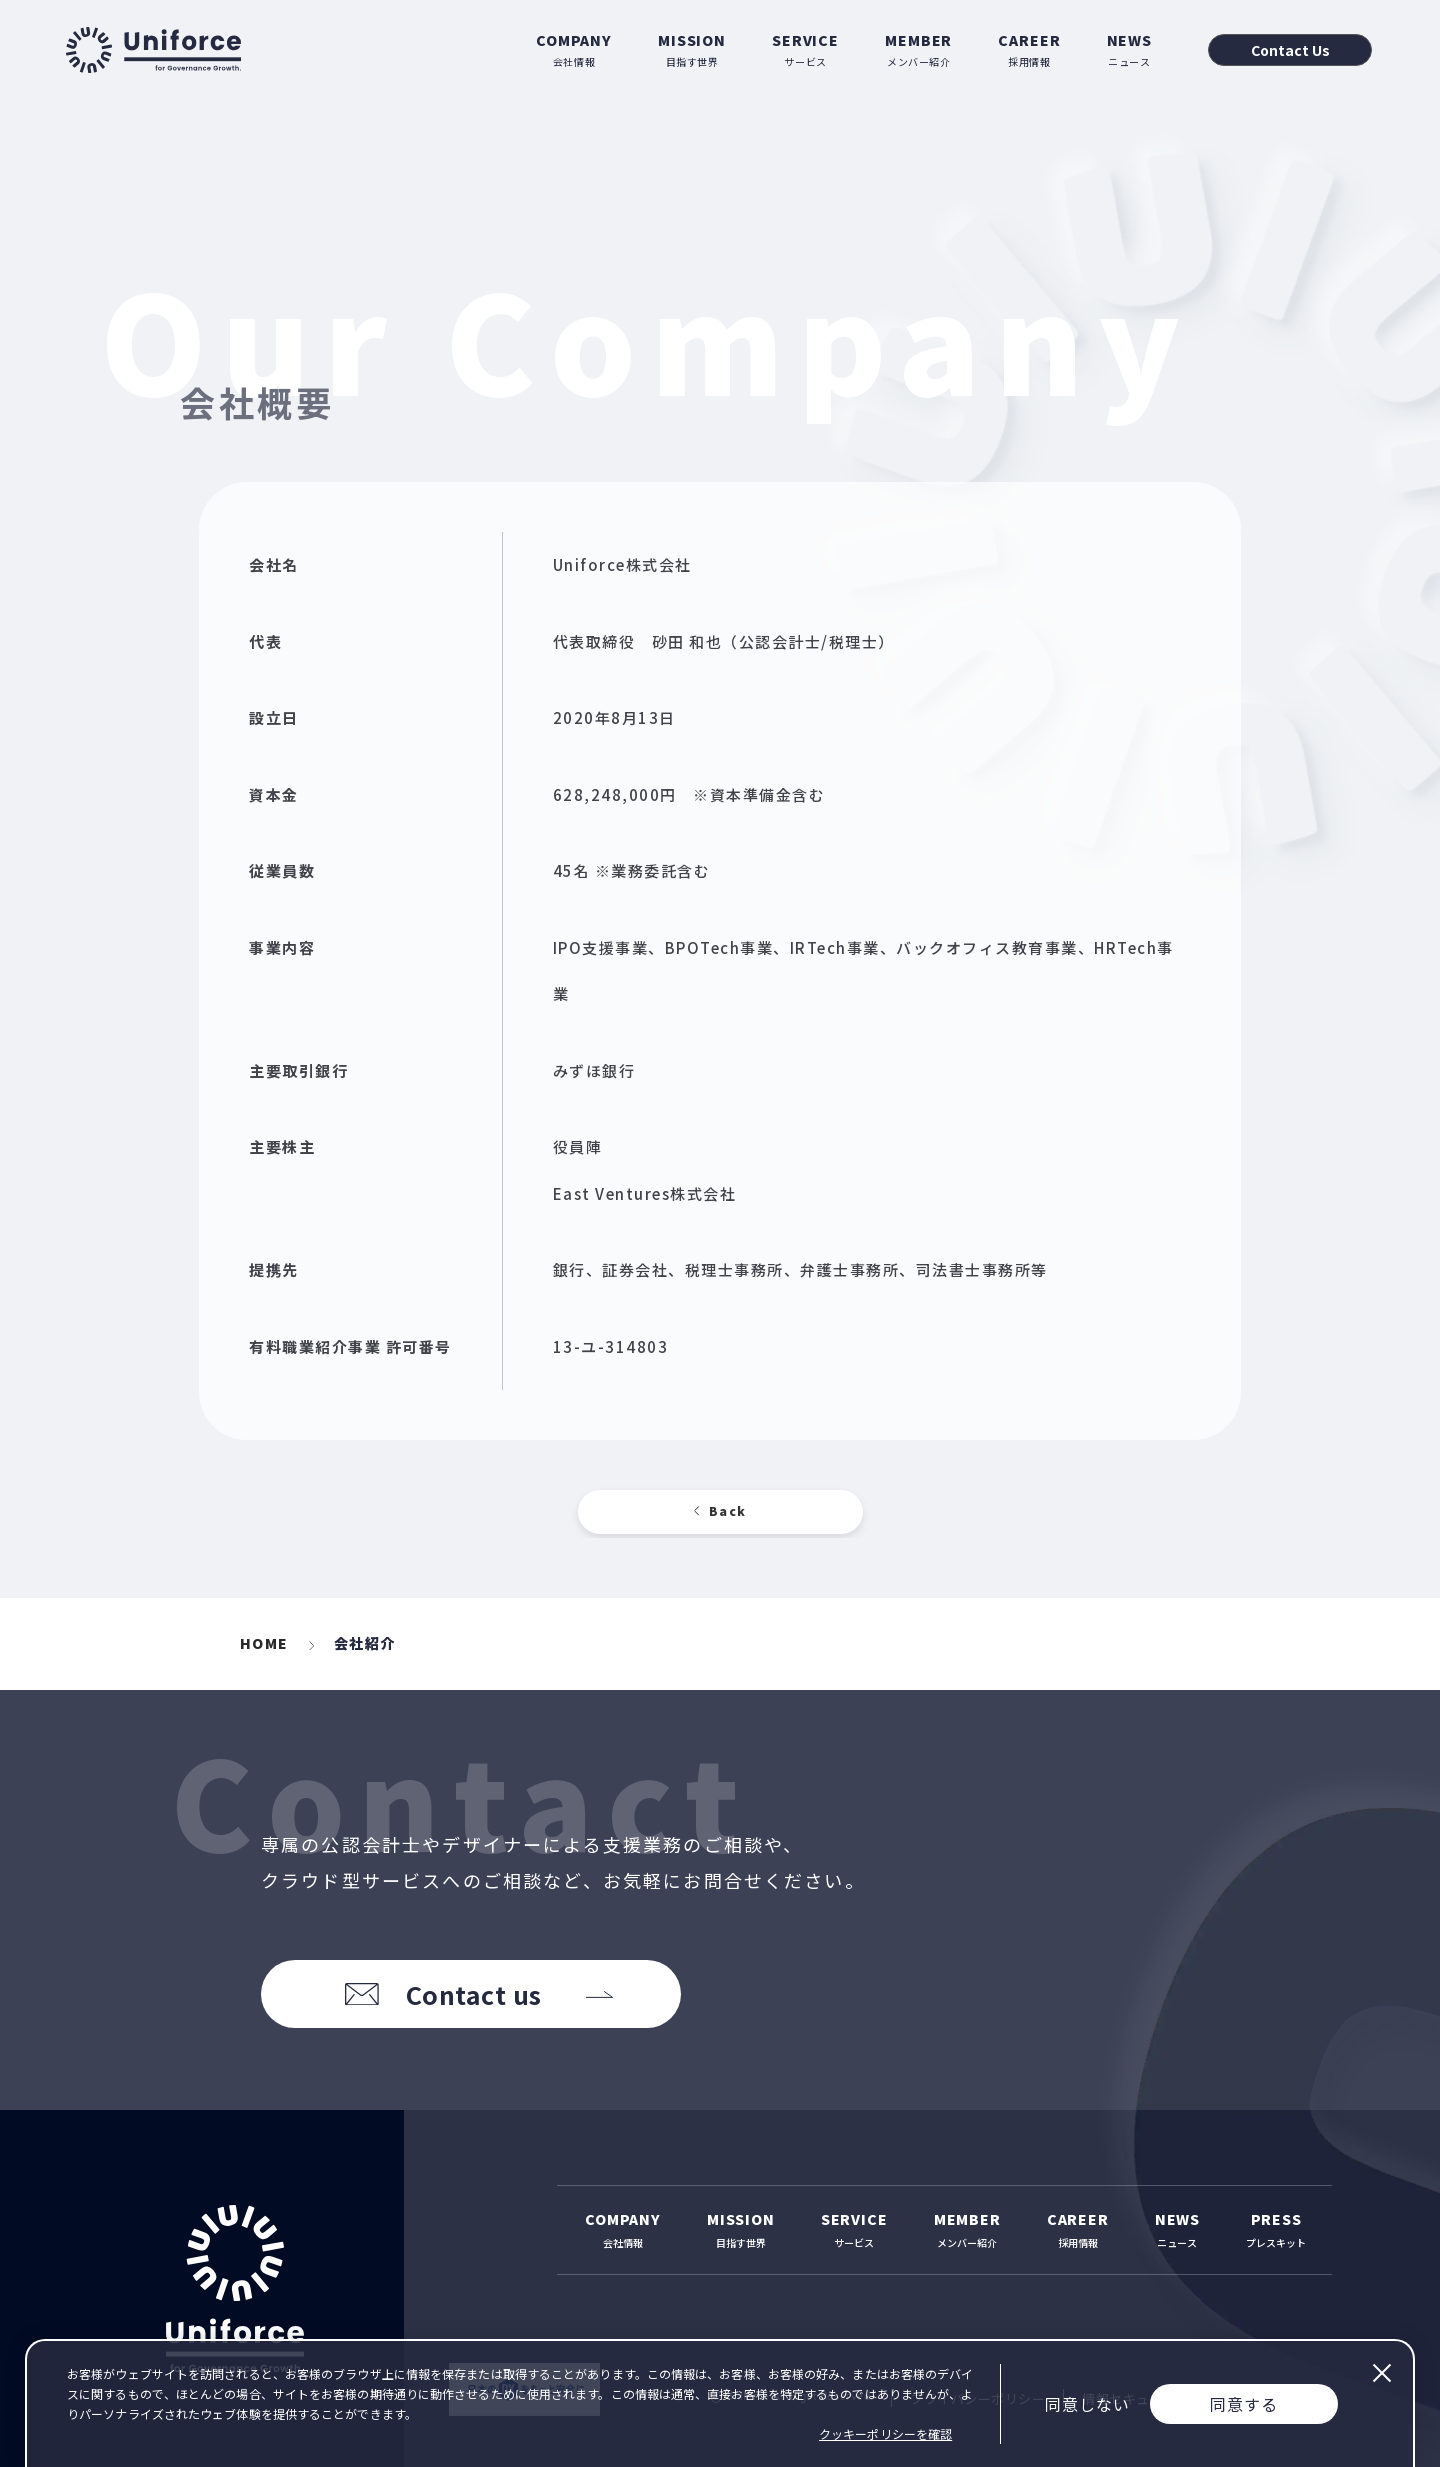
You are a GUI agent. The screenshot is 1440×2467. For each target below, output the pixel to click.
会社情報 (574, 49)
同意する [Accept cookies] (1244, 2404)
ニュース (1129, 49)
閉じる (1381, 2373)
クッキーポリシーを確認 (885, 2433)
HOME (264, 1643)
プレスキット (1276, 2229)
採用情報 (1029, 49)
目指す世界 (692, 49)
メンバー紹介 (918, 49)
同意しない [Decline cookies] (1087, 2404)
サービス (805, 49)
